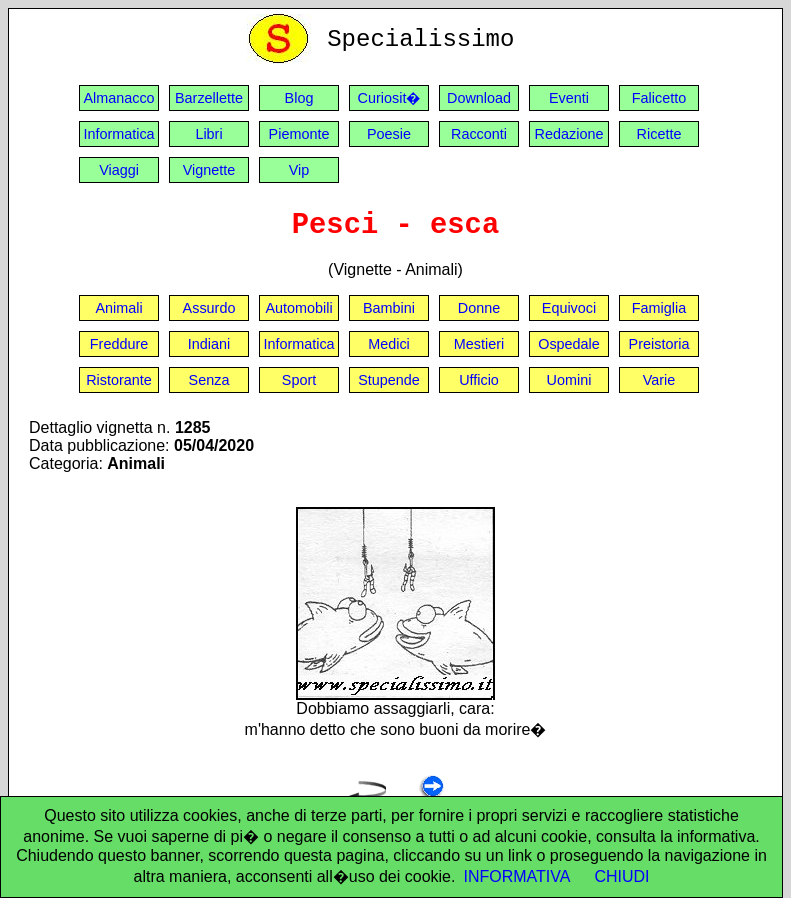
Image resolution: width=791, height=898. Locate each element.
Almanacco (118, 98)
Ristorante (119, 380)
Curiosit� (389, 98)
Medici (389, 344)
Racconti (479, 134)
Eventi (569, 98)
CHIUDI (621, 876)
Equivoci (569, 308)
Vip (299, 170)
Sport (299, 380)
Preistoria (659, 344)
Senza (209, 380)
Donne (479, 308)
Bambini (389, 308)
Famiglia (659, 308)
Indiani (209, 344)
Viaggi (119, 170)
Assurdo (209, 308)
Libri (208, 134)
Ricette (659, 134)
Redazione (569, 134)
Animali (118, 308)
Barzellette (209, 98)
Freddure (119, 344)
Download (479, 98)
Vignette (209, 170)
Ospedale (569, 344)
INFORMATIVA (516, 876)
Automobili (298, 308)
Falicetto (659, 98)
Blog (299, 98)
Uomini (569, 380)
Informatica (118, 134)
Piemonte (299, 134)
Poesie (389, 134)
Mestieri (479, 344)
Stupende (389, 380)
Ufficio (479, 380)
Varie (659, 380)
